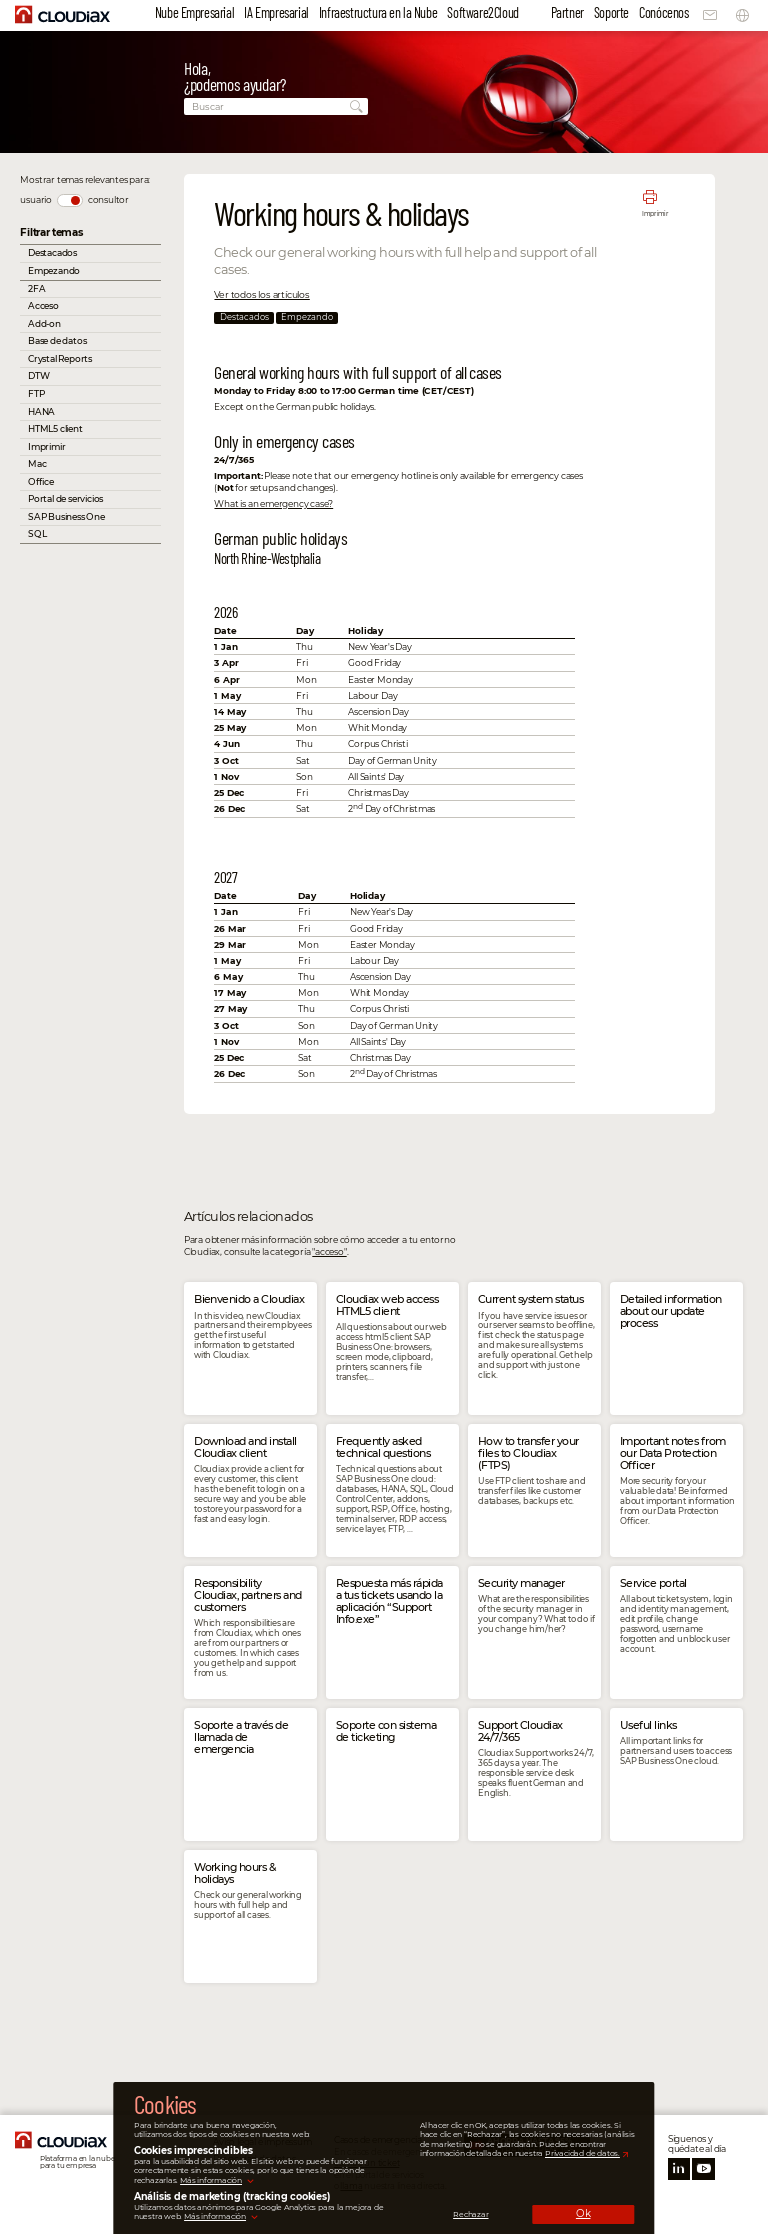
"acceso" (329, 1251)
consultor (108, 199)
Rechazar (470, 2214)
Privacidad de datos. (582, 2153)
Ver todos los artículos (261, 294)
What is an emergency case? (273, 503)
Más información (211, 2180)
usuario (36, 199)
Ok (583, 2213)
